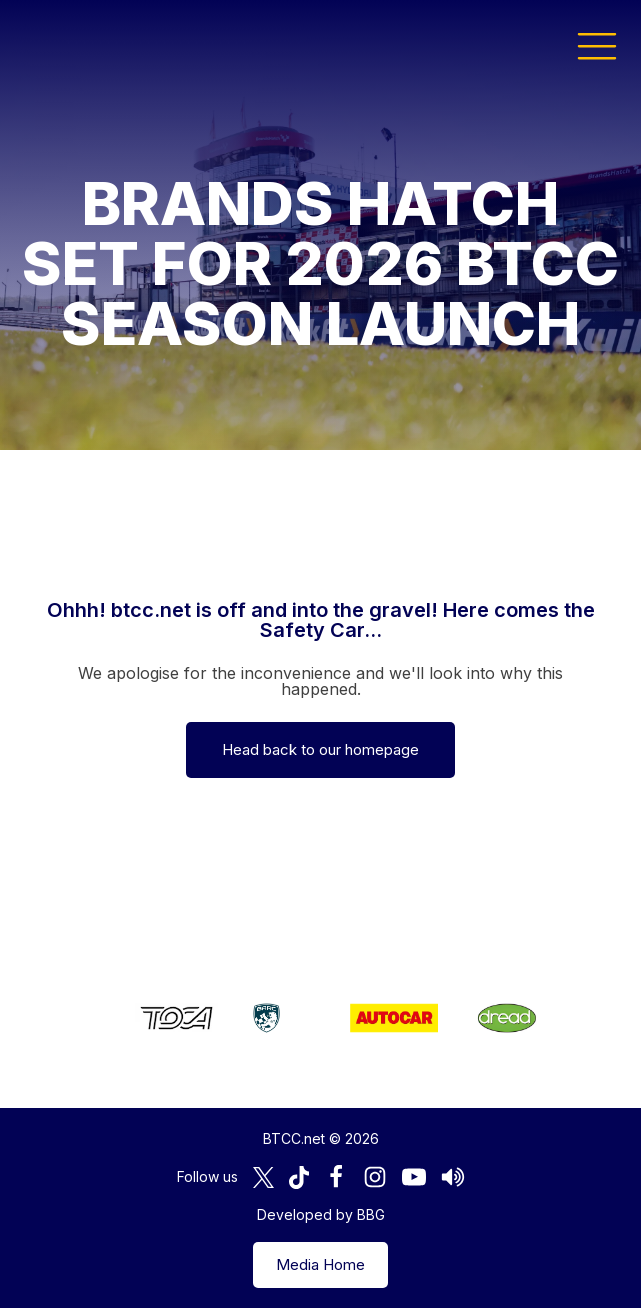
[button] (597, 45)
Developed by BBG (321, 1214)
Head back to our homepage (320, 749)
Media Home (320, 1264)
